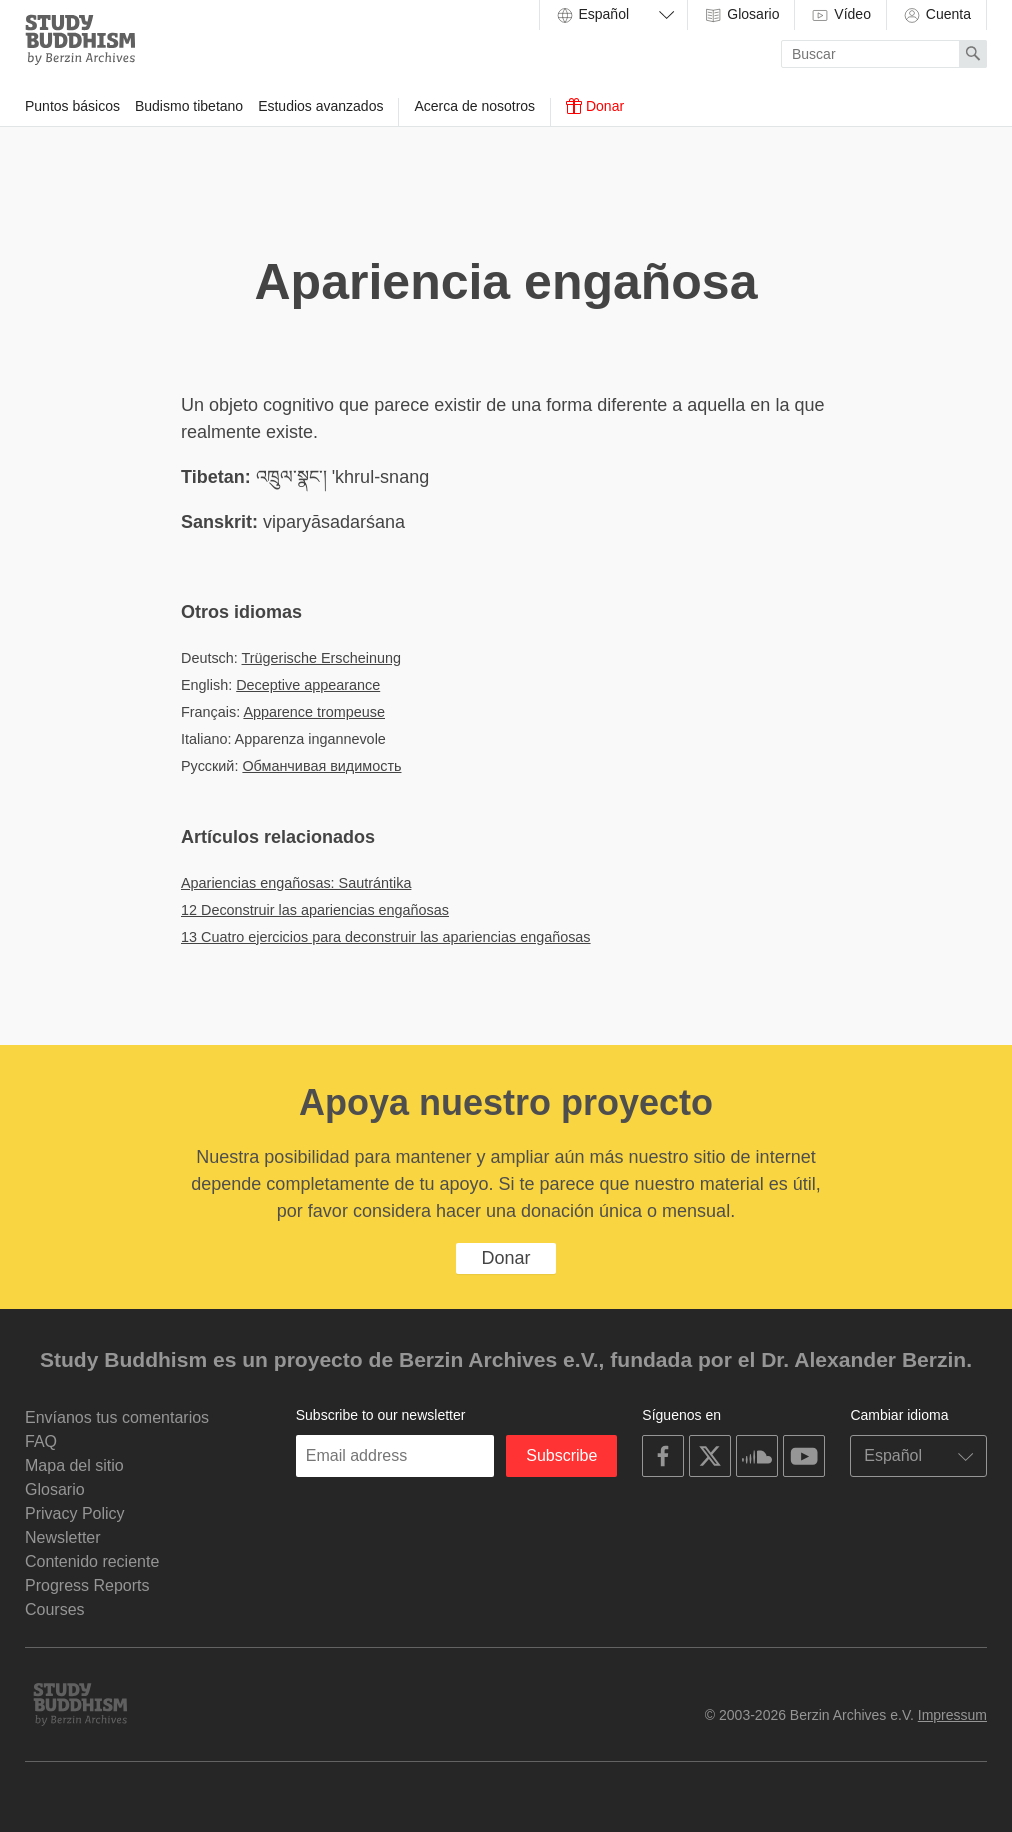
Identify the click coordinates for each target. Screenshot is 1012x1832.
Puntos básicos (72, 106)
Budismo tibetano (189, 106)
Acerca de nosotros (474, 106)
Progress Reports (87, 1585)
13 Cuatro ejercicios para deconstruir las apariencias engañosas (386, 937)
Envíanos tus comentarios (117, 1417)
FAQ (41, 1441)
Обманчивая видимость (321, 766)
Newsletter (63, 1537)
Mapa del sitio (74, 1465)
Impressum (952, 1715)
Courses (55, 1609)
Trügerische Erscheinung (321, 658)
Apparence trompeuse (314, 712)
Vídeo (840, 15)
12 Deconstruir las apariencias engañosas (315, 910)
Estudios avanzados (320, 106)
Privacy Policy (75, 1513)
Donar (595, 106)
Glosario (741, 15)
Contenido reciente (92, 1561)
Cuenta (936, 15)
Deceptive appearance (308, 685)
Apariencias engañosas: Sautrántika (296, 883)
